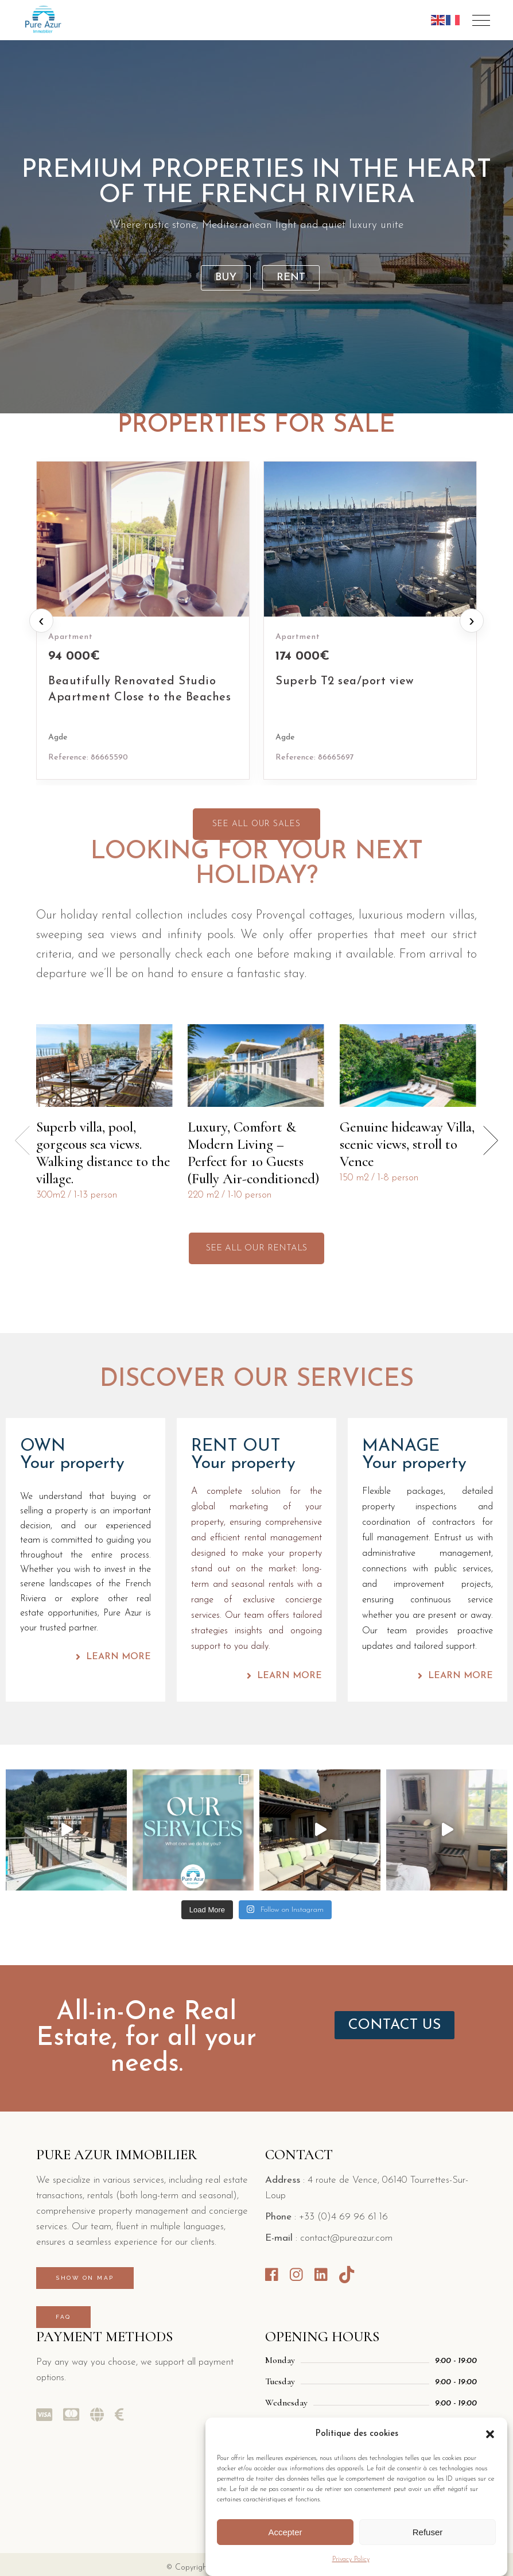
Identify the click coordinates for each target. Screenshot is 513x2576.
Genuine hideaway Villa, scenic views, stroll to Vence (407, 1144)
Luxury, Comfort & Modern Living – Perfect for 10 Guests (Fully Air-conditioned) (253, 1152)
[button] (490, 2434)
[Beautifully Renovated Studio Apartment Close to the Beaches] (143, 620)
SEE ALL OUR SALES (256, 824)
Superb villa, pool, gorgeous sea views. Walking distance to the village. (103, 1152)
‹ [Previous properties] (41, 620)
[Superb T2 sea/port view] (370, 620)
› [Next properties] (471, 620)
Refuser (428, 2532)
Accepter (285, 2532)
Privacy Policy (351, 2559)
